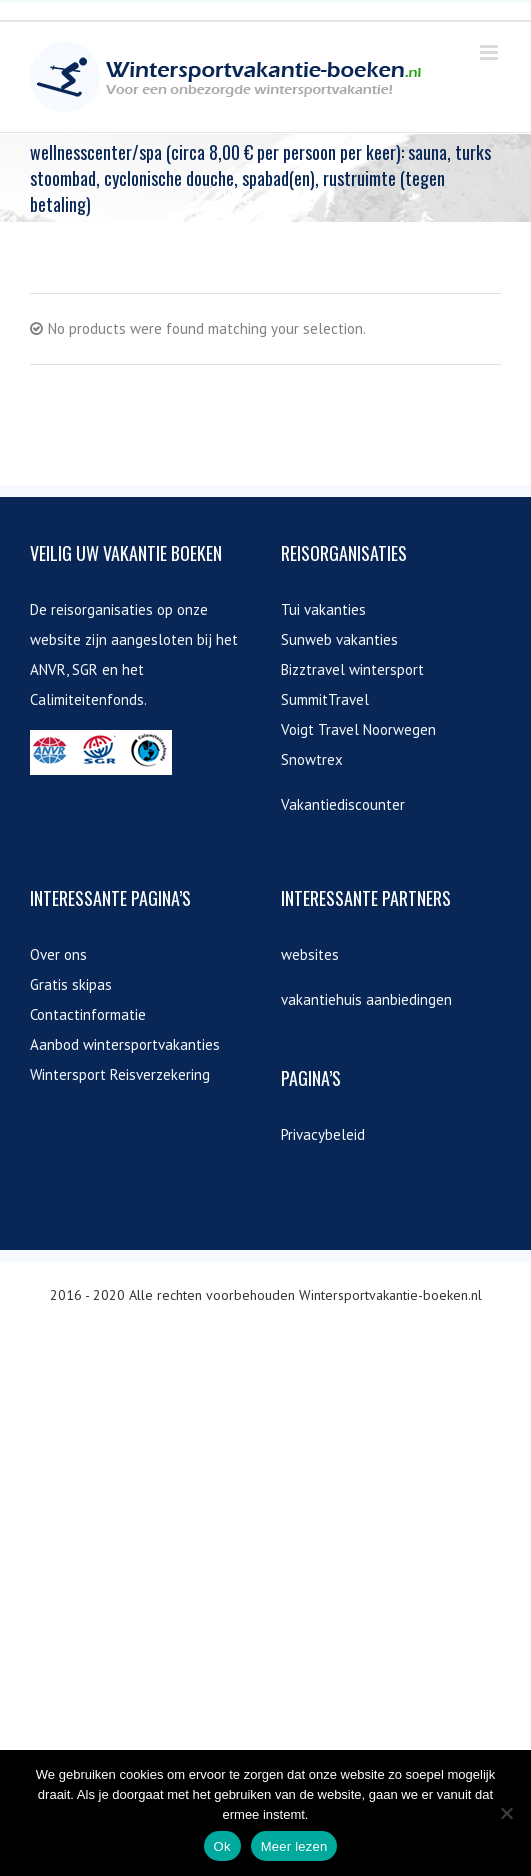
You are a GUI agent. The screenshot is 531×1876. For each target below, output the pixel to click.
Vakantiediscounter (343, 804)
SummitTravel (325, 699)
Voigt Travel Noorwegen (358, 729)
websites (310, 954)
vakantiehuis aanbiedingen (366, 999)
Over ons (58, 954)
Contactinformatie (88, 1014)
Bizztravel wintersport (352, 669)
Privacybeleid (323, 1134)
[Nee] (506, 1813)
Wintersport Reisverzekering (120, 1074)
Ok (222, 1846)
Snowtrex (312, 759)
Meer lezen (294, 1846)
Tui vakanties (323, 609)
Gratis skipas (71, 984)
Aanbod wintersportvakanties (125, 1044)
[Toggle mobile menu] (490, 52)
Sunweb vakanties (339, 639)
